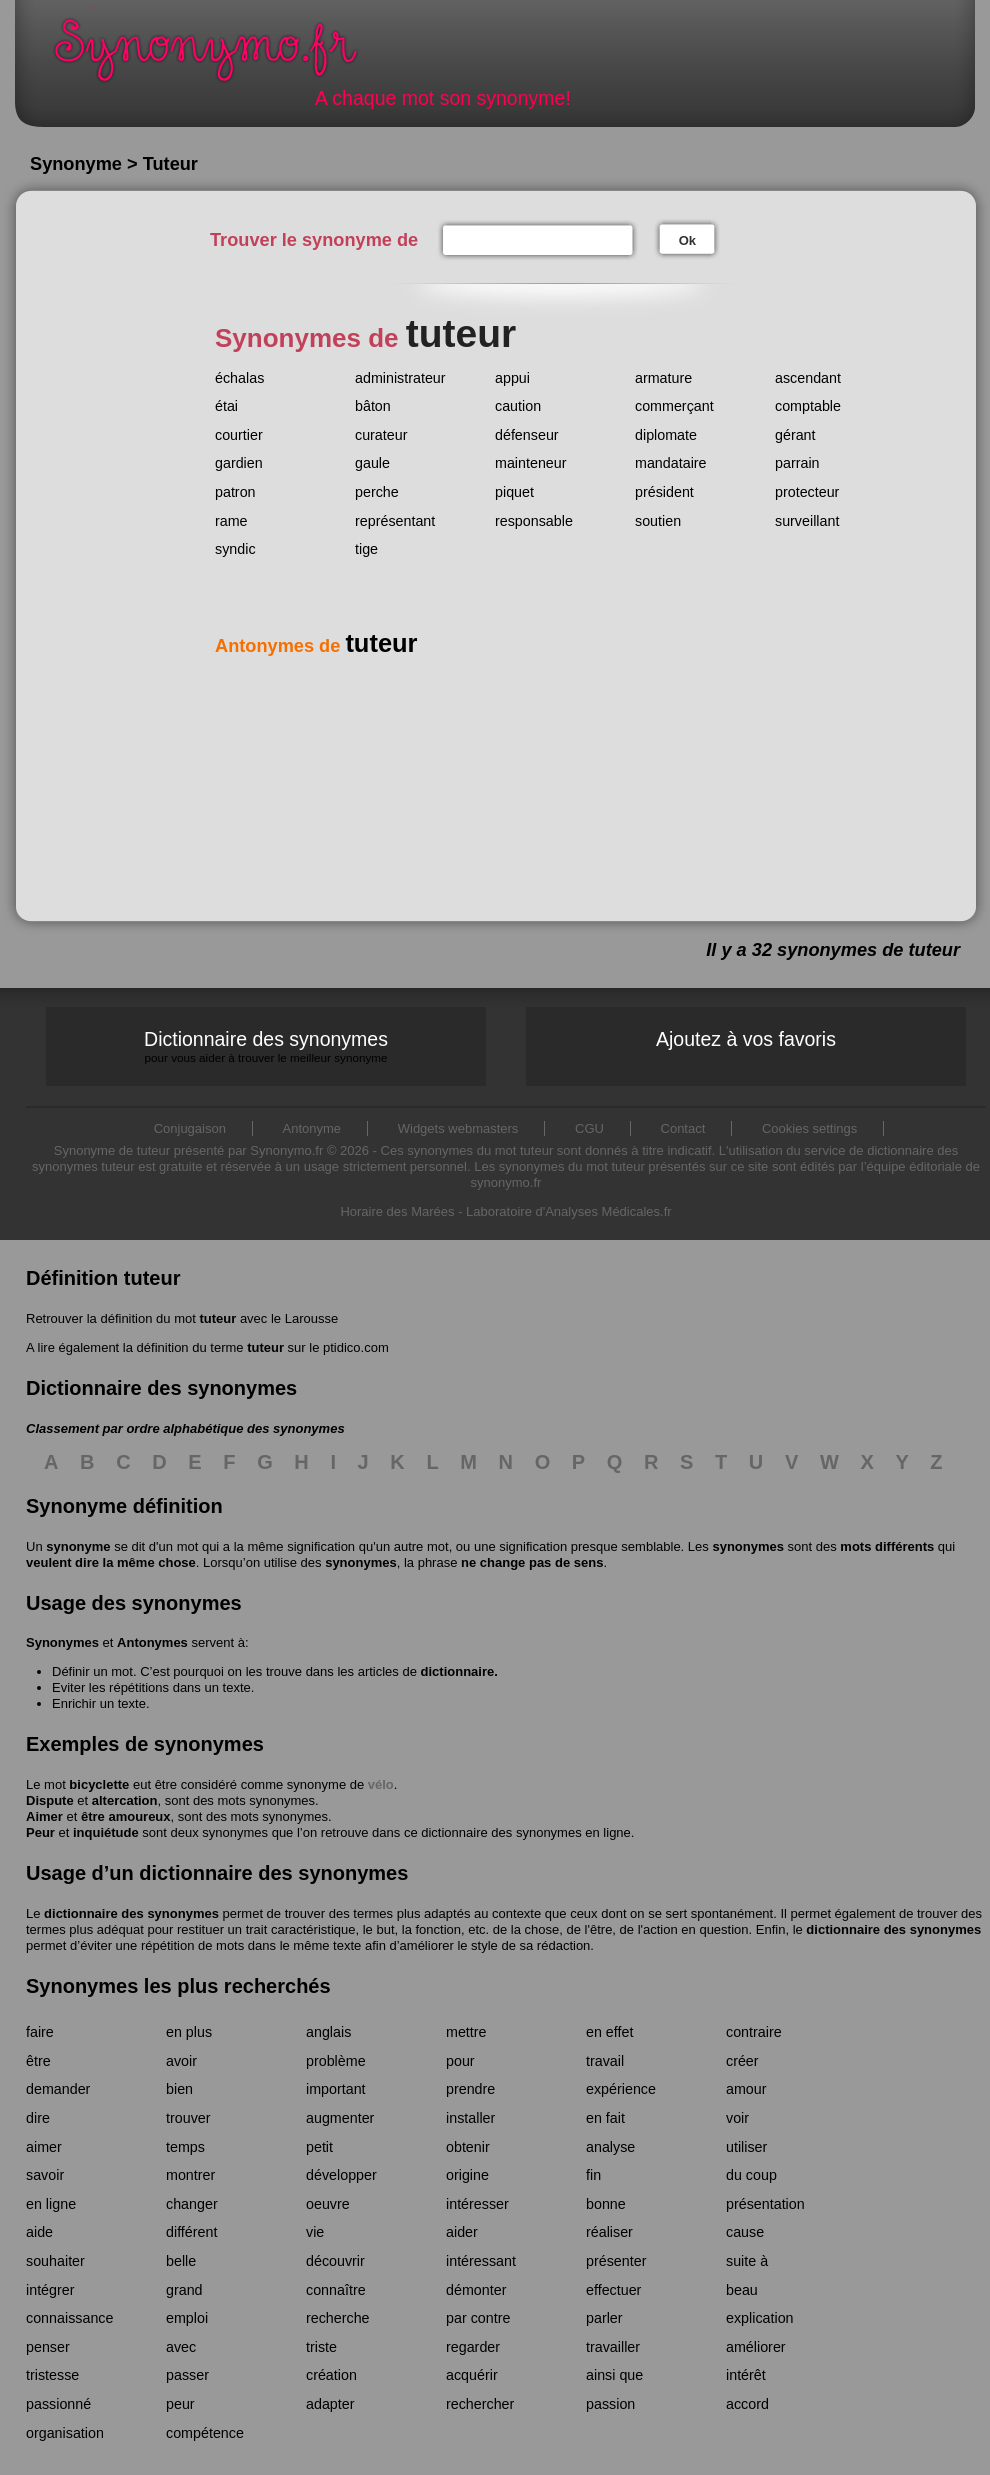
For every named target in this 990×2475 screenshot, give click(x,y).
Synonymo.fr (219, 55)
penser (48, 2347)
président (664, 492)
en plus (189, 2032)
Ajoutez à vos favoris (746, 1039)
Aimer (44, 1816)
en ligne (51, 2204)
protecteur (807, 492)
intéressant (481, 2261)
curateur (381, 435)
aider (462, 2232)
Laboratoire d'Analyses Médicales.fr (569, 1211)
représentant (395, 521)
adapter (330, 2404)
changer (192, 2204)
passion (610, 2404)
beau (742, 2290)
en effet (609, 2032)
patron (235, 492)
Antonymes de (316, 646)
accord (747, 2404)
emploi (187, 2318)
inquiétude (106, 1832)
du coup (751, 2175)
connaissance (69, 2318)
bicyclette (99, 1784)
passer (187, 2375)
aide (39, 2232)
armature (663, 378)
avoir (181, 2061)
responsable (534, 521)
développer (341, 2175)
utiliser (746, 2147)
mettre (466, 2032)
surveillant (807, 521)
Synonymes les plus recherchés (178, 1986)
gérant (795, 435)
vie (315, 2232)
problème (336, 2061)
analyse (610, 2147)
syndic (235, 549)
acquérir (472, 2375)
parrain (797, 463)
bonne (606, 2204)
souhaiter (55, 2261)
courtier (239, 435)
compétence (205, 2433)
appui (512, 378)
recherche (338, 2318)
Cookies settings (809, 1128)
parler (604, 2318)
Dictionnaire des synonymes (266, 1046)
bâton (373, 406)
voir (737, 2118)
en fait (605, 2118)
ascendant (808, 378)
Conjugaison (190, 1128)
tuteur (217, 1318)
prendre (470, 2089)
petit (319, 2147)
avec (181, 2347)
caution (518, 406)
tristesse (52, 2375)
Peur (40, 1832)
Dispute (50, 1800)
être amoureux (126, 1816)
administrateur (400, 378)
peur (180, 2404)
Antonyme (312, 1128)
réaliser (609, 2232)
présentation (765, 2204)
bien (179, 2089)
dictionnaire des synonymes (131, 1913)
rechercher (480, 2404)
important (336, 2089)
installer (470, 2118)
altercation (125, 1800)
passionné (58, 2404)
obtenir (468, 2147)
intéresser (477, 2204)
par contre (478, 2318)
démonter (476, 2290)
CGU (589, 1128)
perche (377, 492)
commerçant (674, 406)
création (331, 2375)
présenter (616, 2261)
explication (760, 2318)
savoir (45, 2175)
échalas (239, 378)
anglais (328, 2032)
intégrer (50, 2290)
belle (181, 2261)
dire (38, 2118)
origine (467, 2175)
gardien (239, 463)
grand (184, 2290)
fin (593, 2175)
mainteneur (531, 463)
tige (366, 549)
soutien (658, 521)
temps (185, 2147)
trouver (188, 2118)
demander (58, 2089)
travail (605, 2061)
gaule (372, 463)
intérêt (746, 2375)
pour (460, 2061)
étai (226, 406)
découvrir (335, 2261)
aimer (44, 2147)
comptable (808, 406)
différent (191, 2232)
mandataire (671, 463)
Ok (687, 240)
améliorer (756, 2347)
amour (746, 2089)
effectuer (613, 2290)
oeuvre (328, 2204)
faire (40, 2032)
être (38, 2061)
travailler (613, 2347)
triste (321, 2347)
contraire (754, 2032)
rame (231, 521)
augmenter (340, 2118)
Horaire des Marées (397, 1211)
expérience (621, 2089)
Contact (683, 1128)
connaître (336, 2290)
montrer (190, 2175)
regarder (473, 2347)
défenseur (527, 435)
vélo (381, 1784)
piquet (514, 492)
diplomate (666, 435)
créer (742, 2061)
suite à (747, 2261)
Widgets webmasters (458, 1128)
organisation (65, 2433)
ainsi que (614, 2375)
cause (745, 2232)
